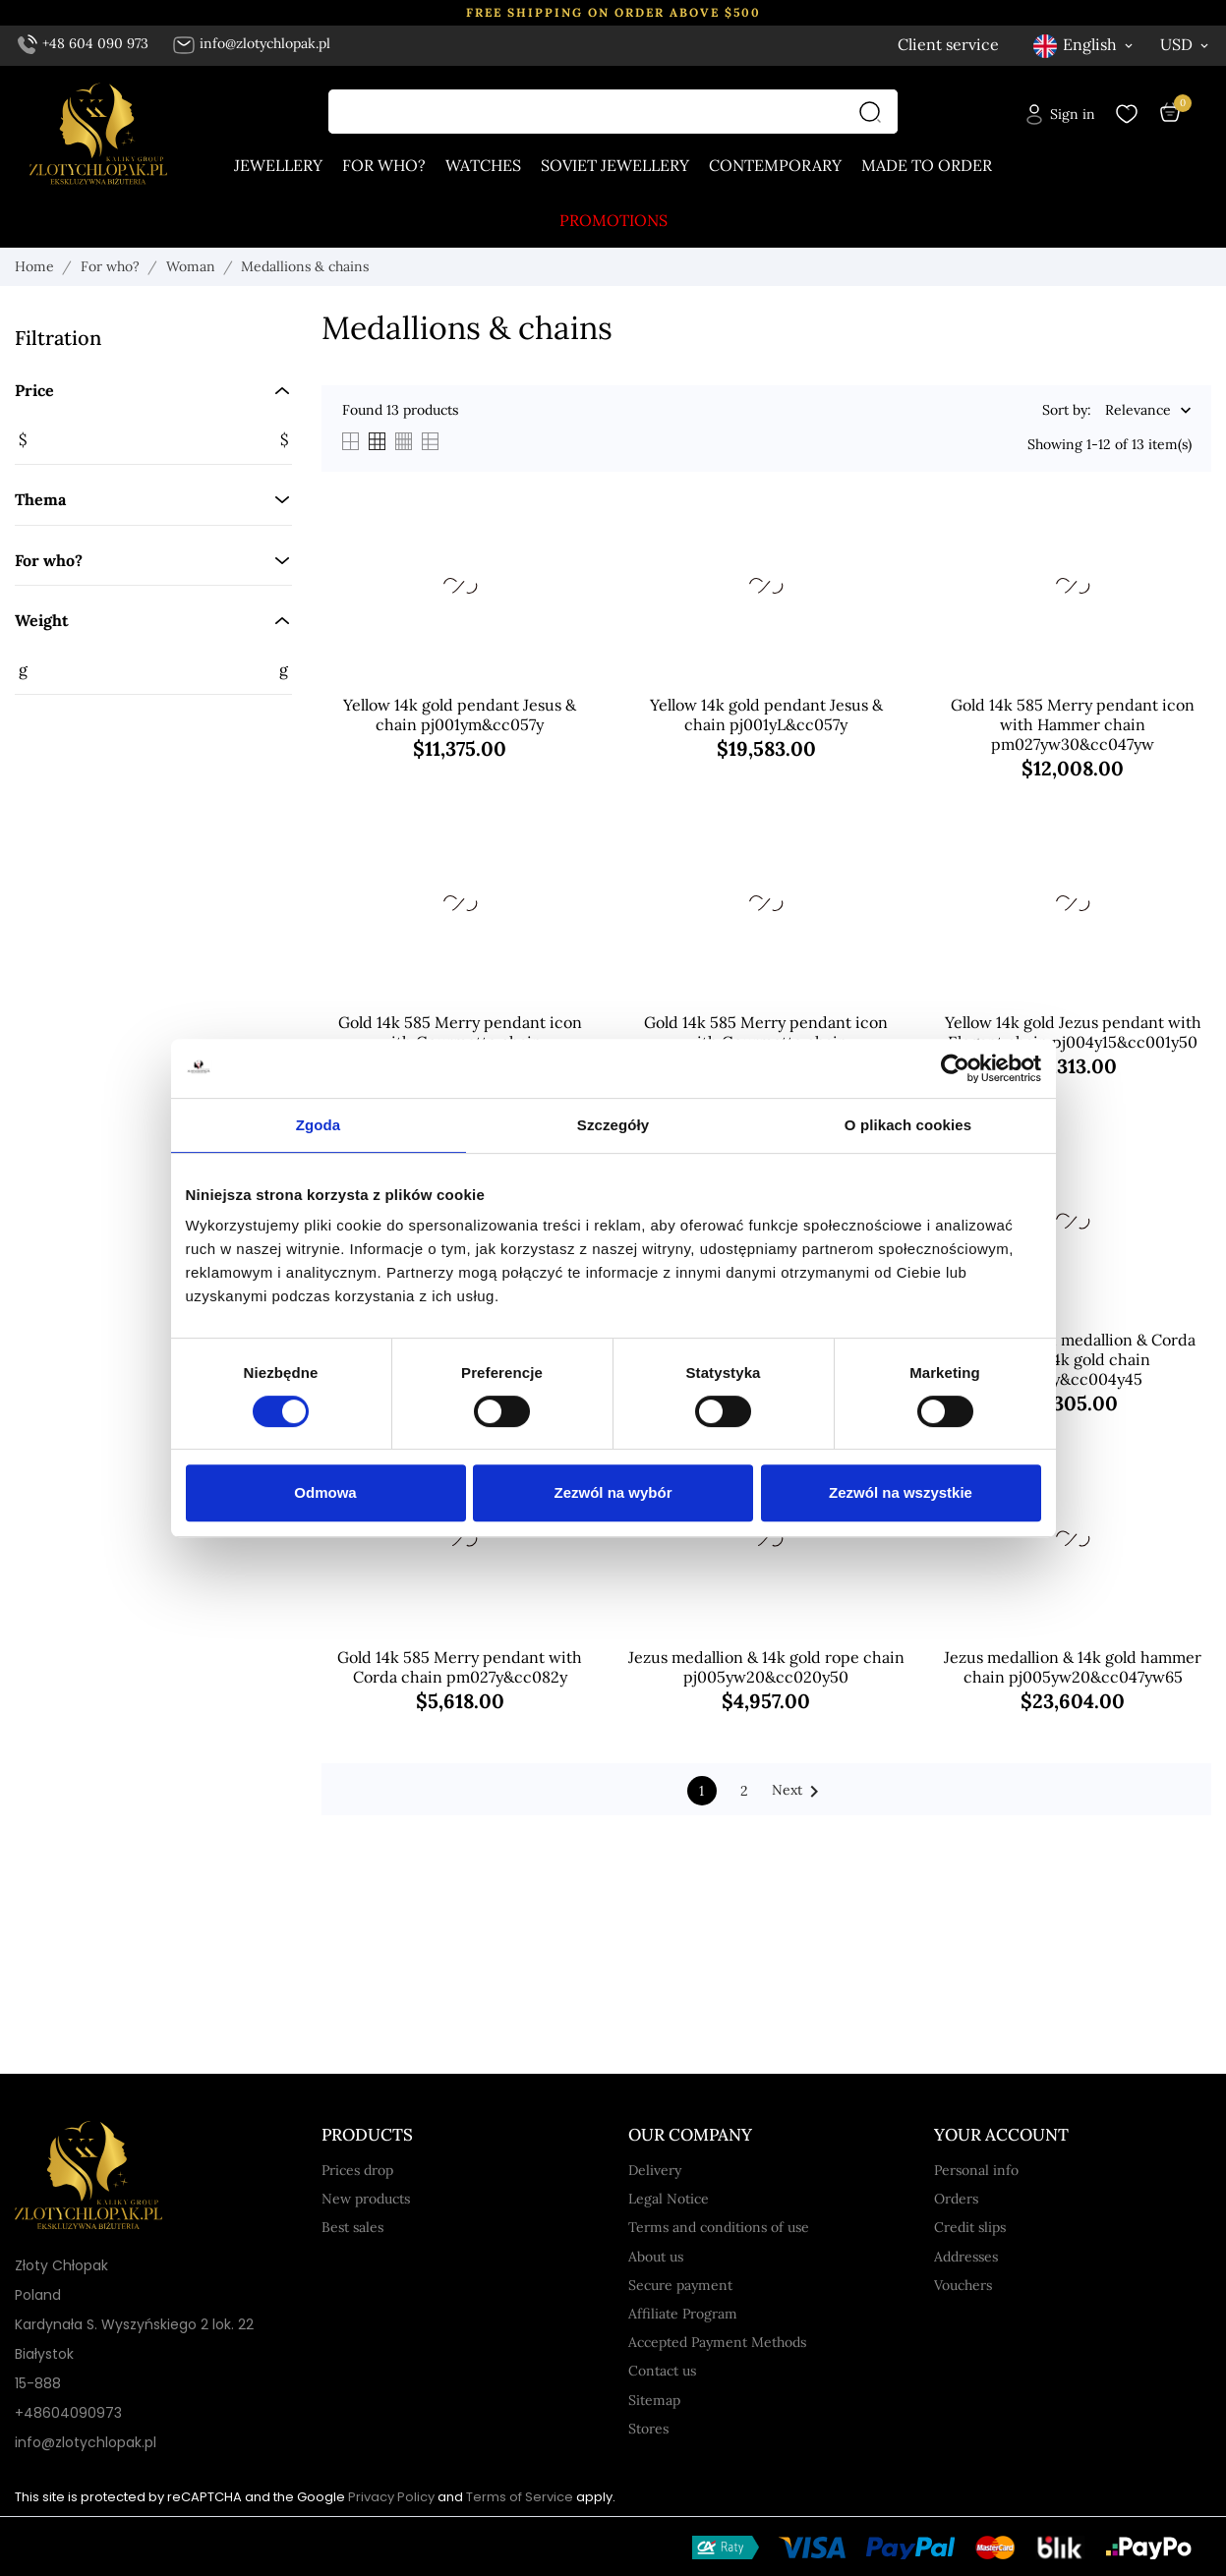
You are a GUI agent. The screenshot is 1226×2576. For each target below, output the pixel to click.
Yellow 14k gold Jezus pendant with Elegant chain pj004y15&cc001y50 (1073, 1032)
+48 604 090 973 (83, 43)
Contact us (662, 2370)
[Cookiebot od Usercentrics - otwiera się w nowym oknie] (955, 1068)
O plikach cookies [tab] (908, 1124)
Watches (483, 165)
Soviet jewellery (615, 165)
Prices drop (357, 2170)
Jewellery (278, 165)
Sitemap (654, 2400)
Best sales (352, 2227)
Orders (956, 2198)
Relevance (1138, 411)
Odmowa (325, 1492)
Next (799, 1791)
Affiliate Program (682, 2313)
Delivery (654, 2170)
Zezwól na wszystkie (900, 1492)
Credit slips (970, 2227)
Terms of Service (519, 2497)
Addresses (966, 2256)
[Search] (875, 111)
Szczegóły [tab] (613, 1124)
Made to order (926, 165)
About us (655, 2256)
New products (365, 2198)
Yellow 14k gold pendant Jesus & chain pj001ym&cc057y (459, 714)
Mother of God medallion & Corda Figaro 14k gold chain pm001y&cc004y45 (1073, 1359)
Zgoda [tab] (318, 1124)
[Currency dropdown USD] (1185, 44)
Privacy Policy (391, 2497)
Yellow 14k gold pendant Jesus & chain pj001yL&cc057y (766, 714)
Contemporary (775, 165)
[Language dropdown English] (1084, 44)
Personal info (976, 2170)
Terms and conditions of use (718, 2227)
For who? (384, 165)
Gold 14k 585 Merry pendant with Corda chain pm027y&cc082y (459, 1667)
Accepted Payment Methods (717, 2342)
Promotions (613, 220)
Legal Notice (668, 2198)
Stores (648, 2428)
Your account (1001, 2135)
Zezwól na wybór (612, 1492)
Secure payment (680, 2285)
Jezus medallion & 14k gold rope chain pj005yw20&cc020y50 (766, 1667)
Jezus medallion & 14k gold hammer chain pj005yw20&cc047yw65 (1072, 1667)
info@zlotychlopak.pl (251, 43)
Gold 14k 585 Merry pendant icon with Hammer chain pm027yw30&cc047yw (1073, 724)
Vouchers (963, 2285)
